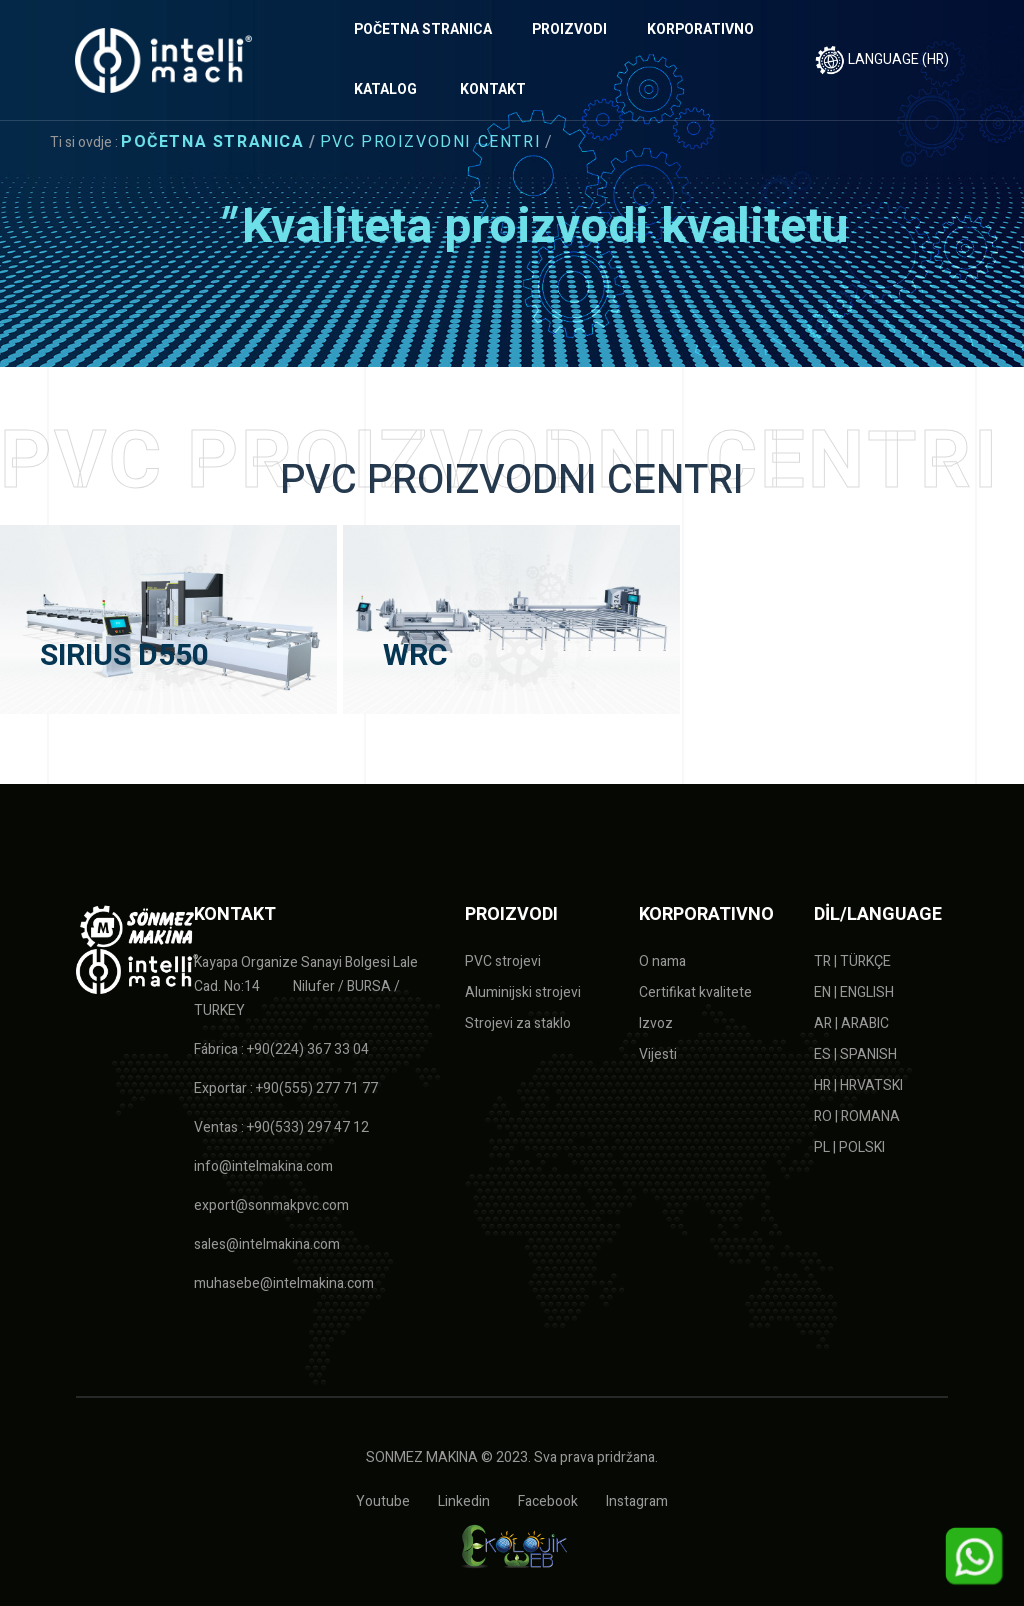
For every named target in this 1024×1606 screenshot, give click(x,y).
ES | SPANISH (855, 1054)
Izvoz (656, 1023)
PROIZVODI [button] (569, 29)
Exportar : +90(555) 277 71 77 (286, 1088)
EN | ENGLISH (854, 992)
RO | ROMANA (857, 1116)
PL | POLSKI (849, 1147)
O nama (662, 961)
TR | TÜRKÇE (852, 961)
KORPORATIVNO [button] (700, 29)
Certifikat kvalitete (695, 992)
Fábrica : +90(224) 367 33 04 (281, 1049)
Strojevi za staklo (518, 1023)
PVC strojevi (503, 961)
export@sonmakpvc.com (271, 1205)
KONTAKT (493, 89)
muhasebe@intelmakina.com (284, 1283)
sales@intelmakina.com (267, 1244)
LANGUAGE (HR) (882, 59)
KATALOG (385, 89)
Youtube (383, 1501)
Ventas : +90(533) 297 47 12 (281, 1127)
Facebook (548, 1501)
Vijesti (658, 1054)
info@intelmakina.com (263, 1166)
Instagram (637, 1501)
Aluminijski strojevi (523, 992)
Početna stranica (213, 142)
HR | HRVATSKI (858, 1085)
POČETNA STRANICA (423, 29)
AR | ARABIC (851, 1023)
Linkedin (464, 1501)
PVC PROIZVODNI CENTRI (431, 142)
